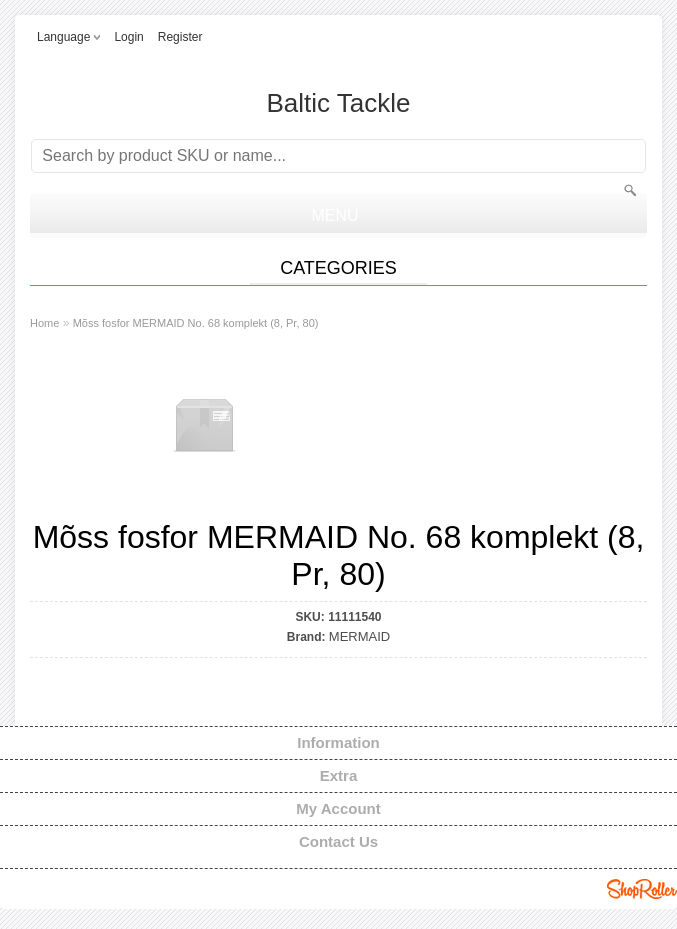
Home (44, 323)
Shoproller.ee (642, 889)
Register (180, 37)
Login (128, 37)
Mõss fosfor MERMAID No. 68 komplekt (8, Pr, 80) (196, 323)
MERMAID (359, 636)
